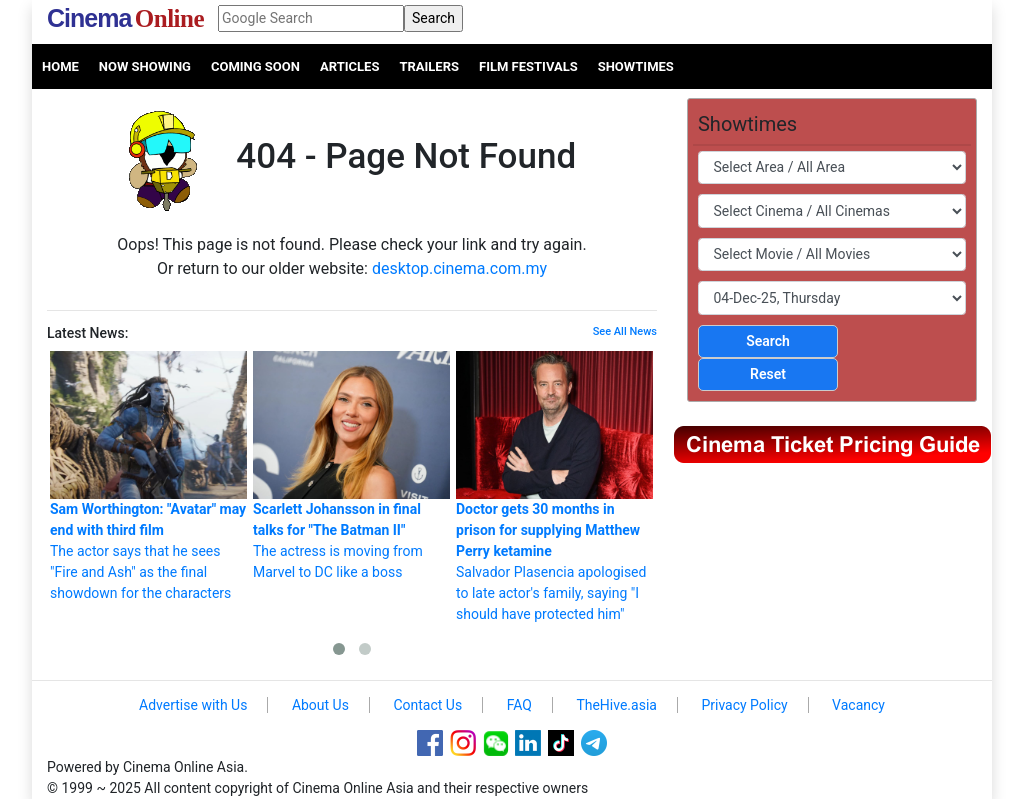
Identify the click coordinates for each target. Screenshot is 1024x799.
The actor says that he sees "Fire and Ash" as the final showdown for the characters (148, 476)
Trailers (429, 66)
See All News (625, 331)
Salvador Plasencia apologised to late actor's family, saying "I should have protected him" (554, 486)
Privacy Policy (744, 705)
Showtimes (636, 66)
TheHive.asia (616, 705)
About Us (320, 705)
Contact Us (427, 705)
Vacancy (858, 705)
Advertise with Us (193, 705)
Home (60, 66)
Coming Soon (255, 66)
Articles (349, 66)
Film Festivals (528, 66)
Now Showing (145, 66)
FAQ (519, 705)
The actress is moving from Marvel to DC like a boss (351, 465)
